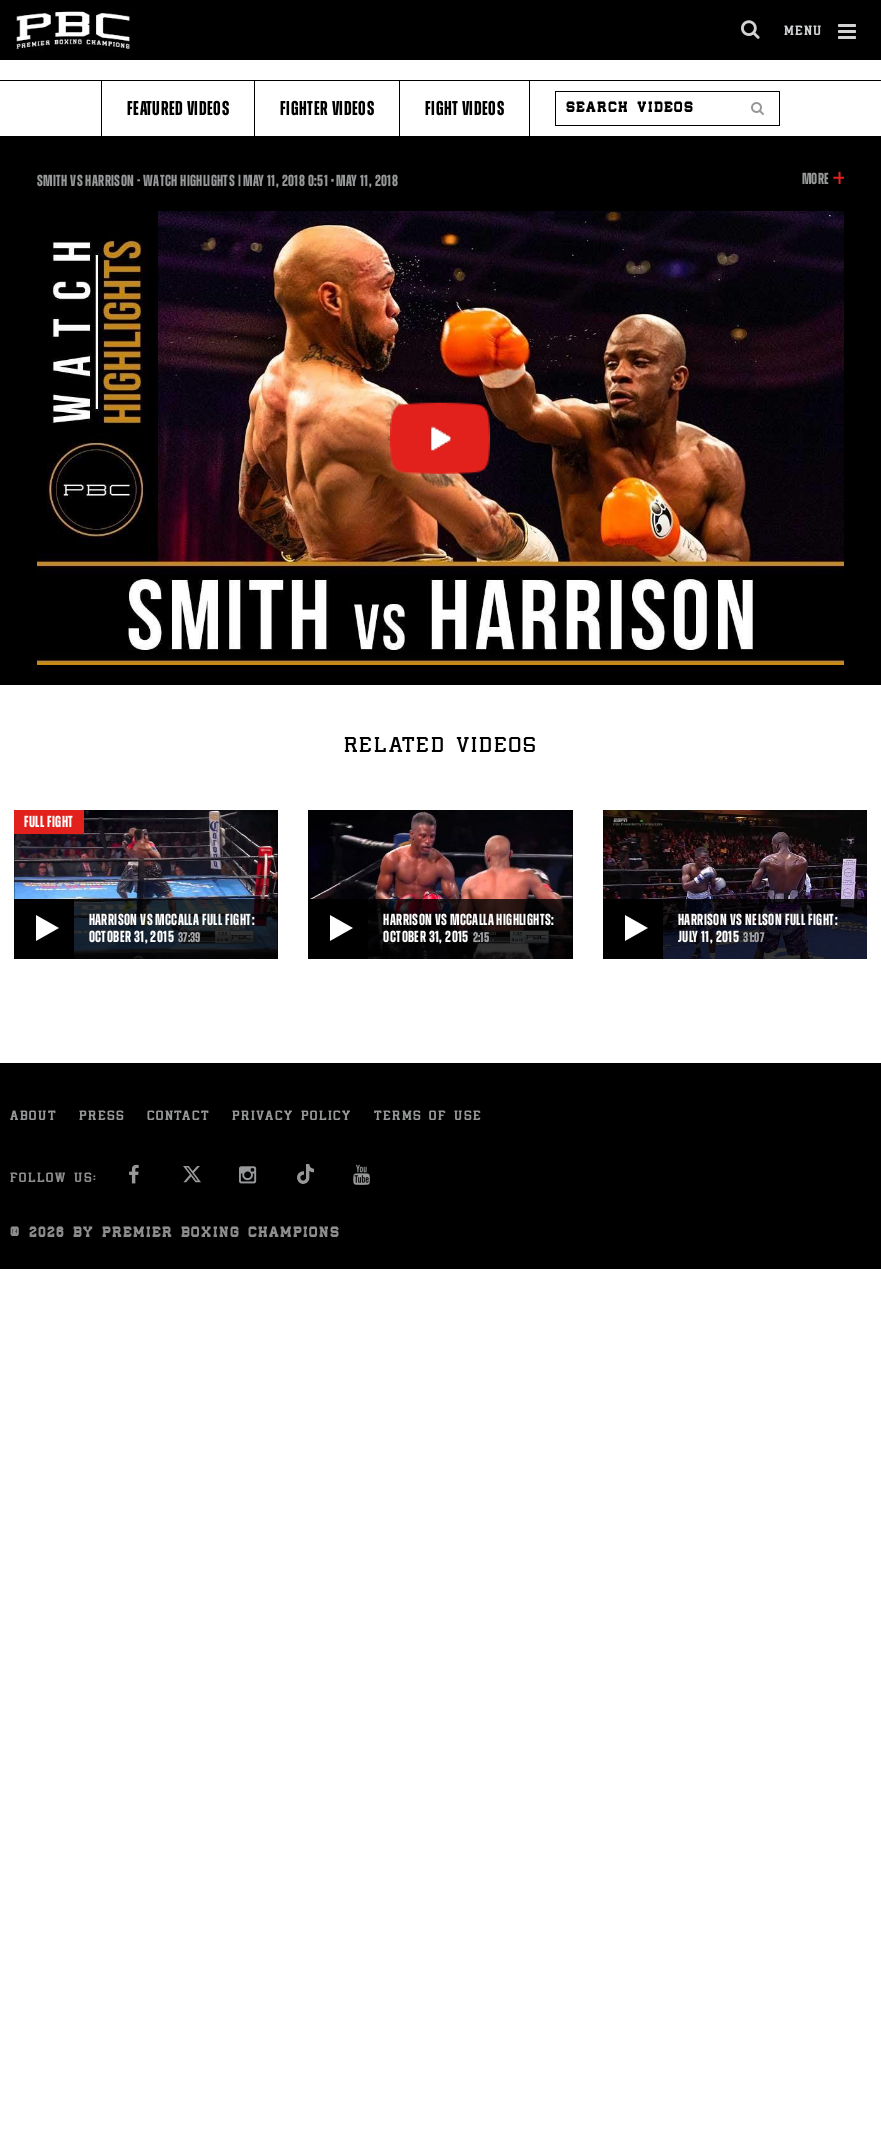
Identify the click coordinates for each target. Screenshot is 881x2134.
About (33, 1117)
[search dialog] (751, 30)
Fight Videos (464, 108)
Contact (178, 1117)
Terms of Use (428, 1117)
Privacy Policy (292, 1117)
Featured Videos (178, 108)
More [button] (815, 179)
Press (102, 1117)
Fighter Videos (327, 108)
